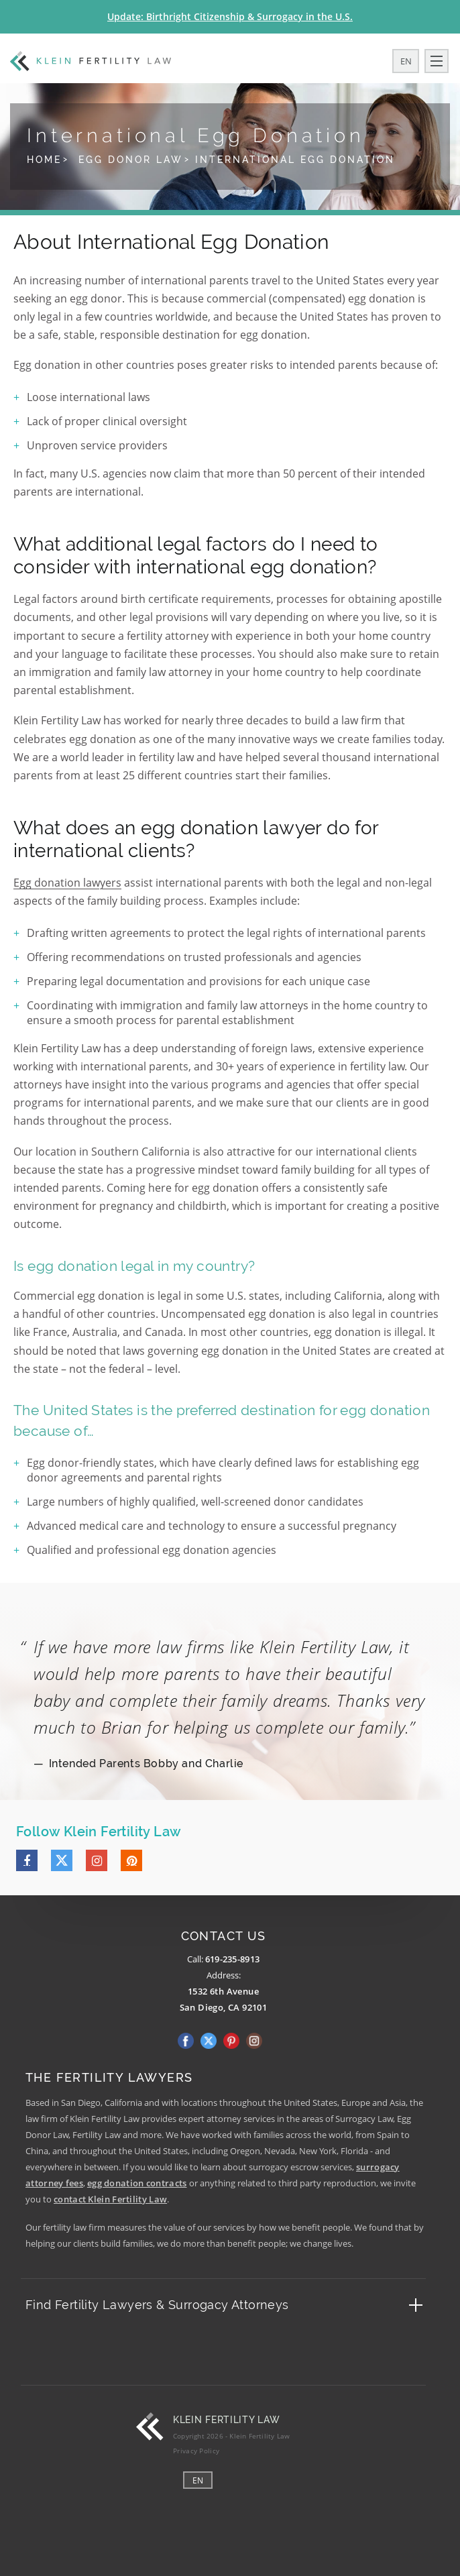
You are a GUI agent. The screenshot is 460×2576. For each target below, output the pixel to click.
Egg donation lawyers (67, 882)
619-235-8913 (232, 1959)
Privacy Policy (196, 2450)
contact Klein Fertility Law (110, 2199)
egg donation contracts (137, 2183)
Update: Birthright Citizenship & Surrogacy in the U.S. (230, 16)
